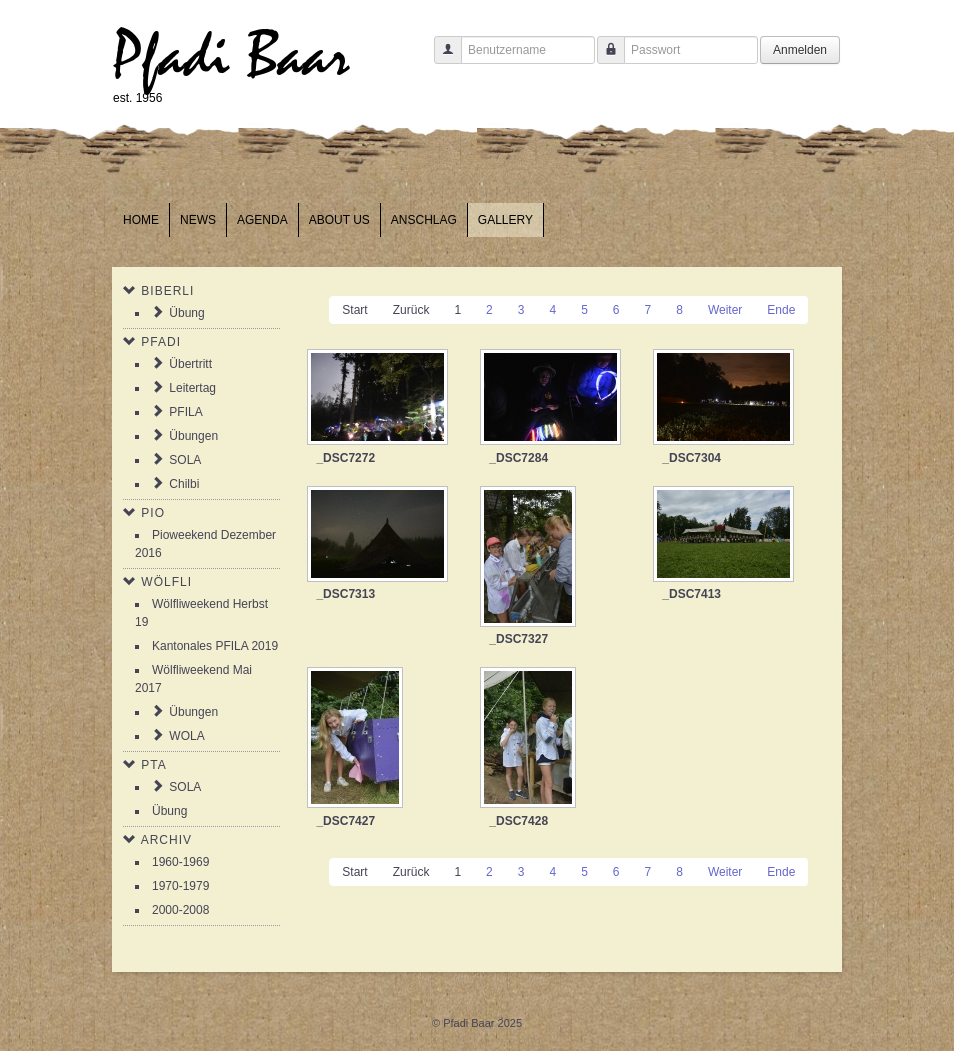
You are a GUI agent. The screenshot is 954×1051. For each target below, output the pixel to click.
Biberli (167, 291)
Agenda (262, 220)
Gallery (505, 220)
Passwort (603, 59)
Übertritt (190, 364)
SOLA (185, 460)
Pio (153, 513)
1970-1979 (180, 886)
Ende (781, 310)
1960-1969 (180, 862)
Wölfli (166, 582)
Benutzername (440, 59)
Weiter (725, 310)
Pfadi (161, 342)
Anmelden (800, 50)
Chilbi (184, 484)
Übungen (193, 436)
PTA (153, 765)
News (198, 220)
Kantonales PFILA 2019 (215, 646)
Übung (186, 313)
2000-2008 (180, 910)
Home (141, 220)
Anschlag (424, 220)
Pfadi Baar (231, 56)
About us (339, 220)
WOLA (186, 736)
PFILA (185, 412)
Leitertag (192, 388)
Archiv (166, 840)
